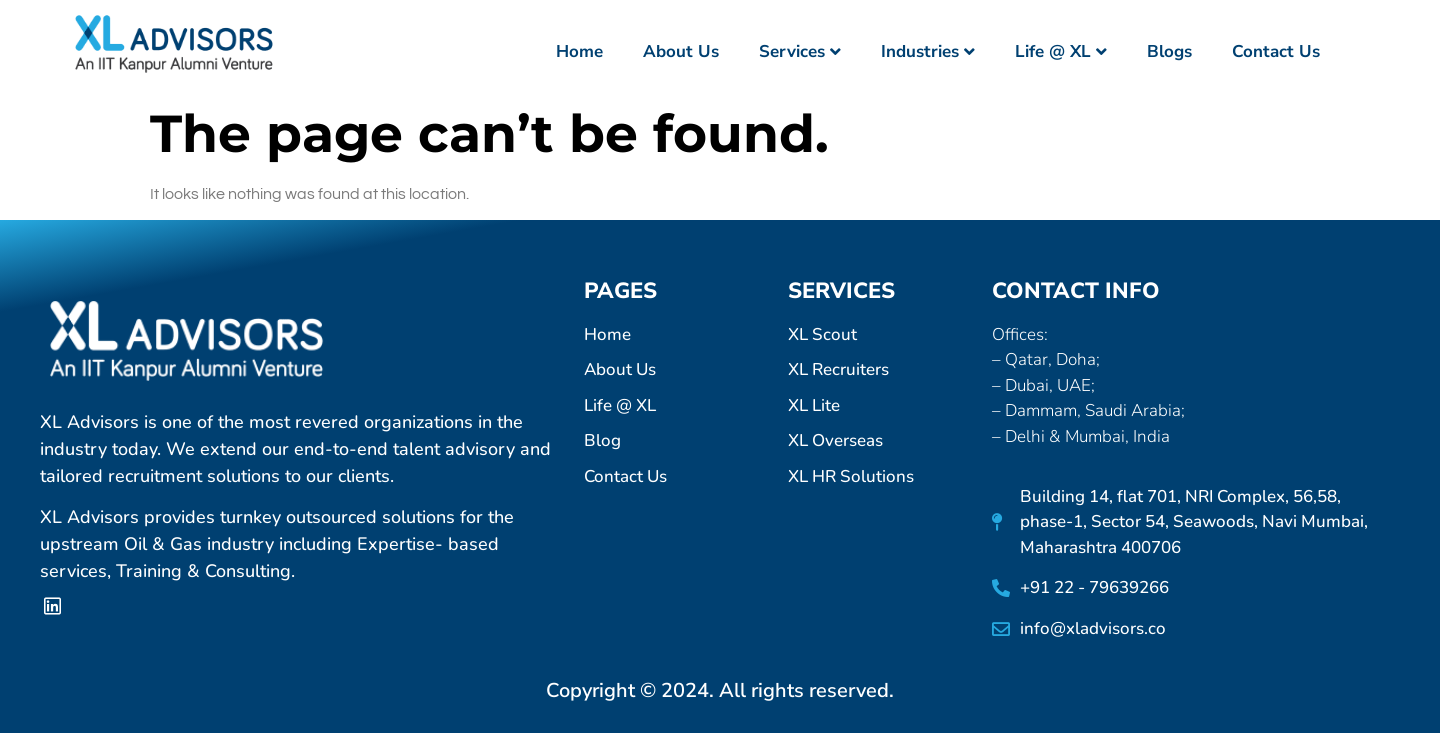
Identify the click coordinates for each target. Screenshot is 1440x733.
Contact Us (1276, 51)
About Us (681, 51)
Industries (928, 51)
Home (579, 51)
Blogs (1169, 51)
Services (800, 51)
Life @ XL (1061, 51)
